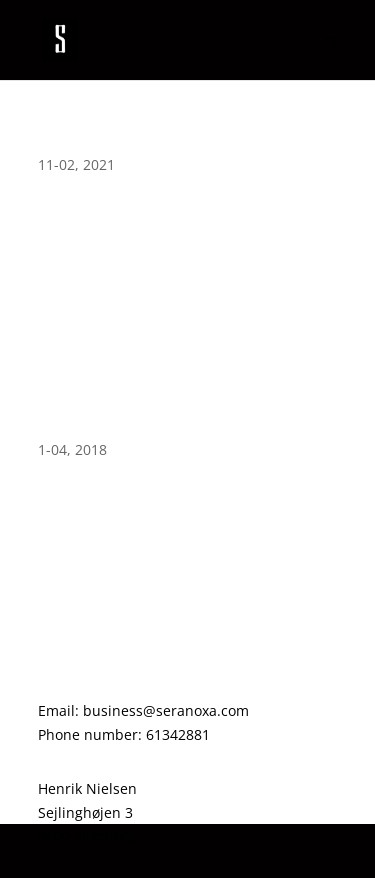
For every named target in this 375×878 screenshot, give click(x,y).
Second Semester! (106, 145)
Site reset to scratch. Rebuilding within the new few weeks (182, 422)
